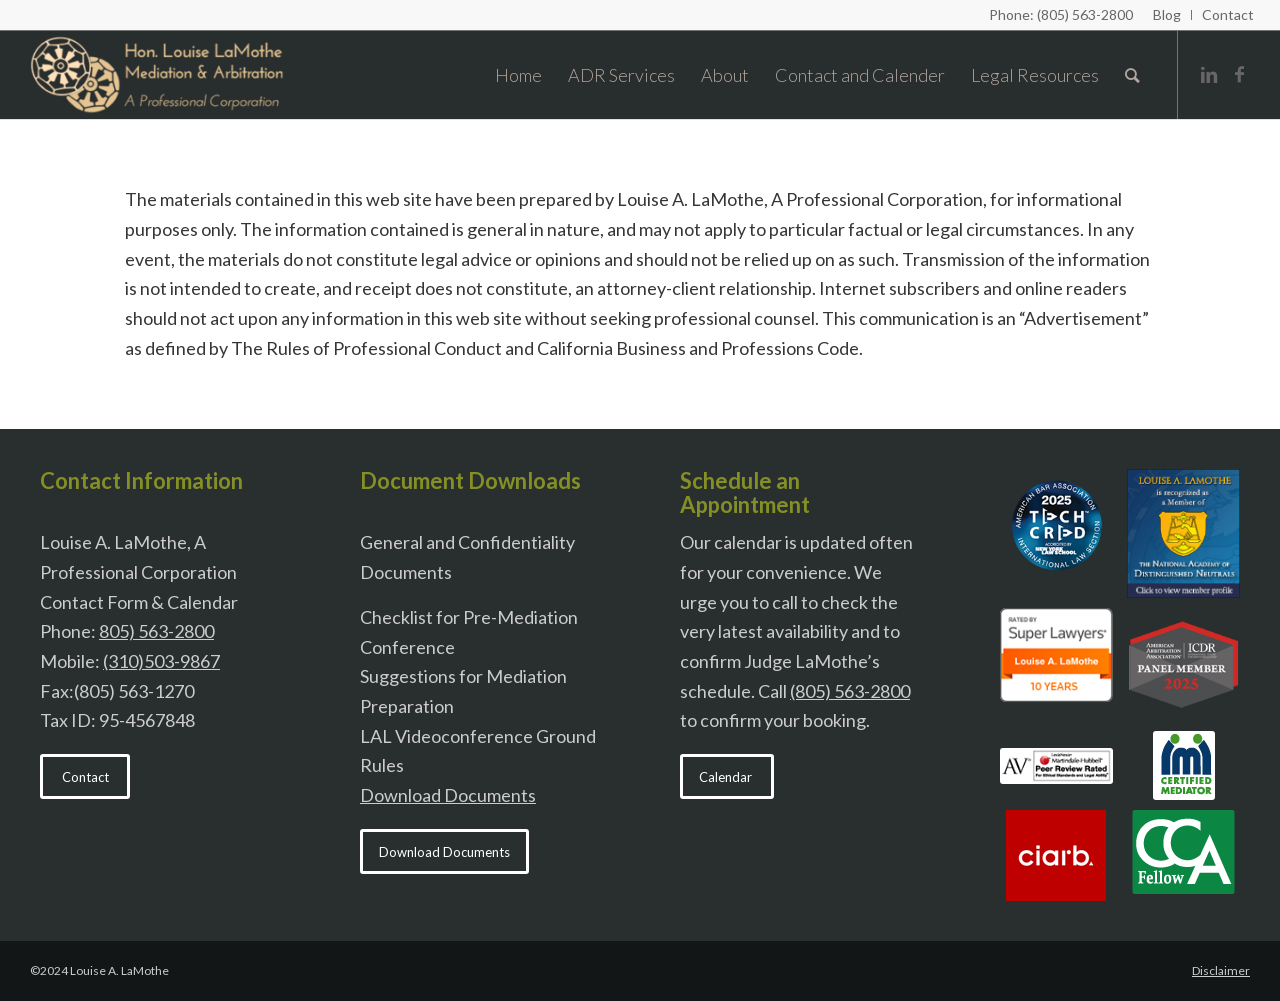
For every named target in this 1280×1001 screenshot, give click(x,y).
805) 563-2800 (156, 631)
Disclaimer (1221, 970)
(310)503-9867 (161, 661)
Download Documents (448, 795)
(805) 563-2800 (850, 691)
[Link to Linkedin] (1209, 74)
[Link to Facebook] (1239, 74)
